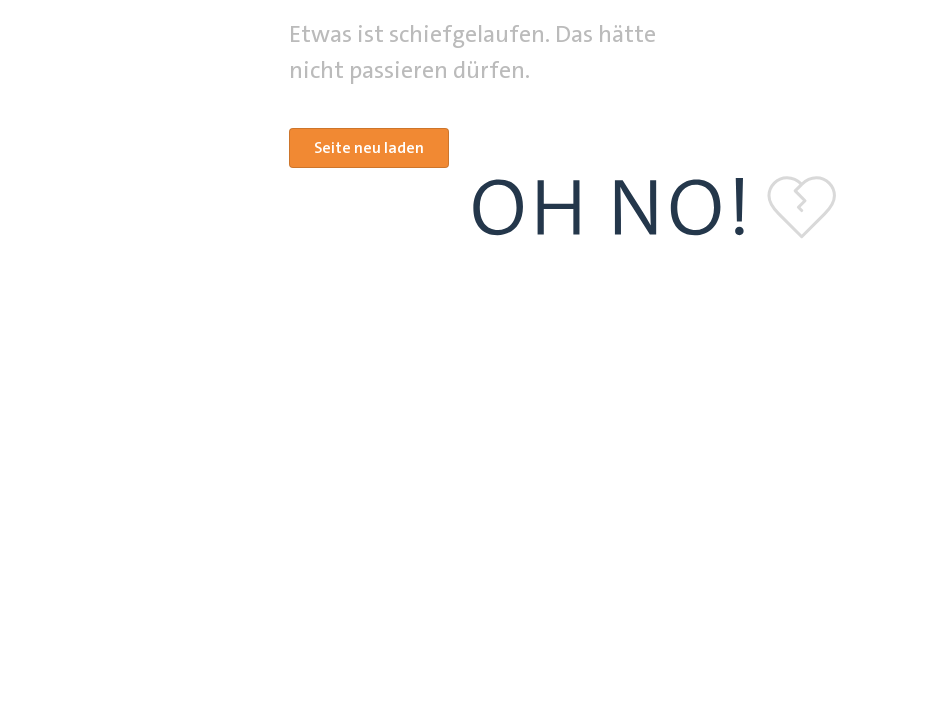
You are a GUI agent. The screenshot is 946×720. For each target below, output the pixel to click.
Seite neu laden (369, 147)
